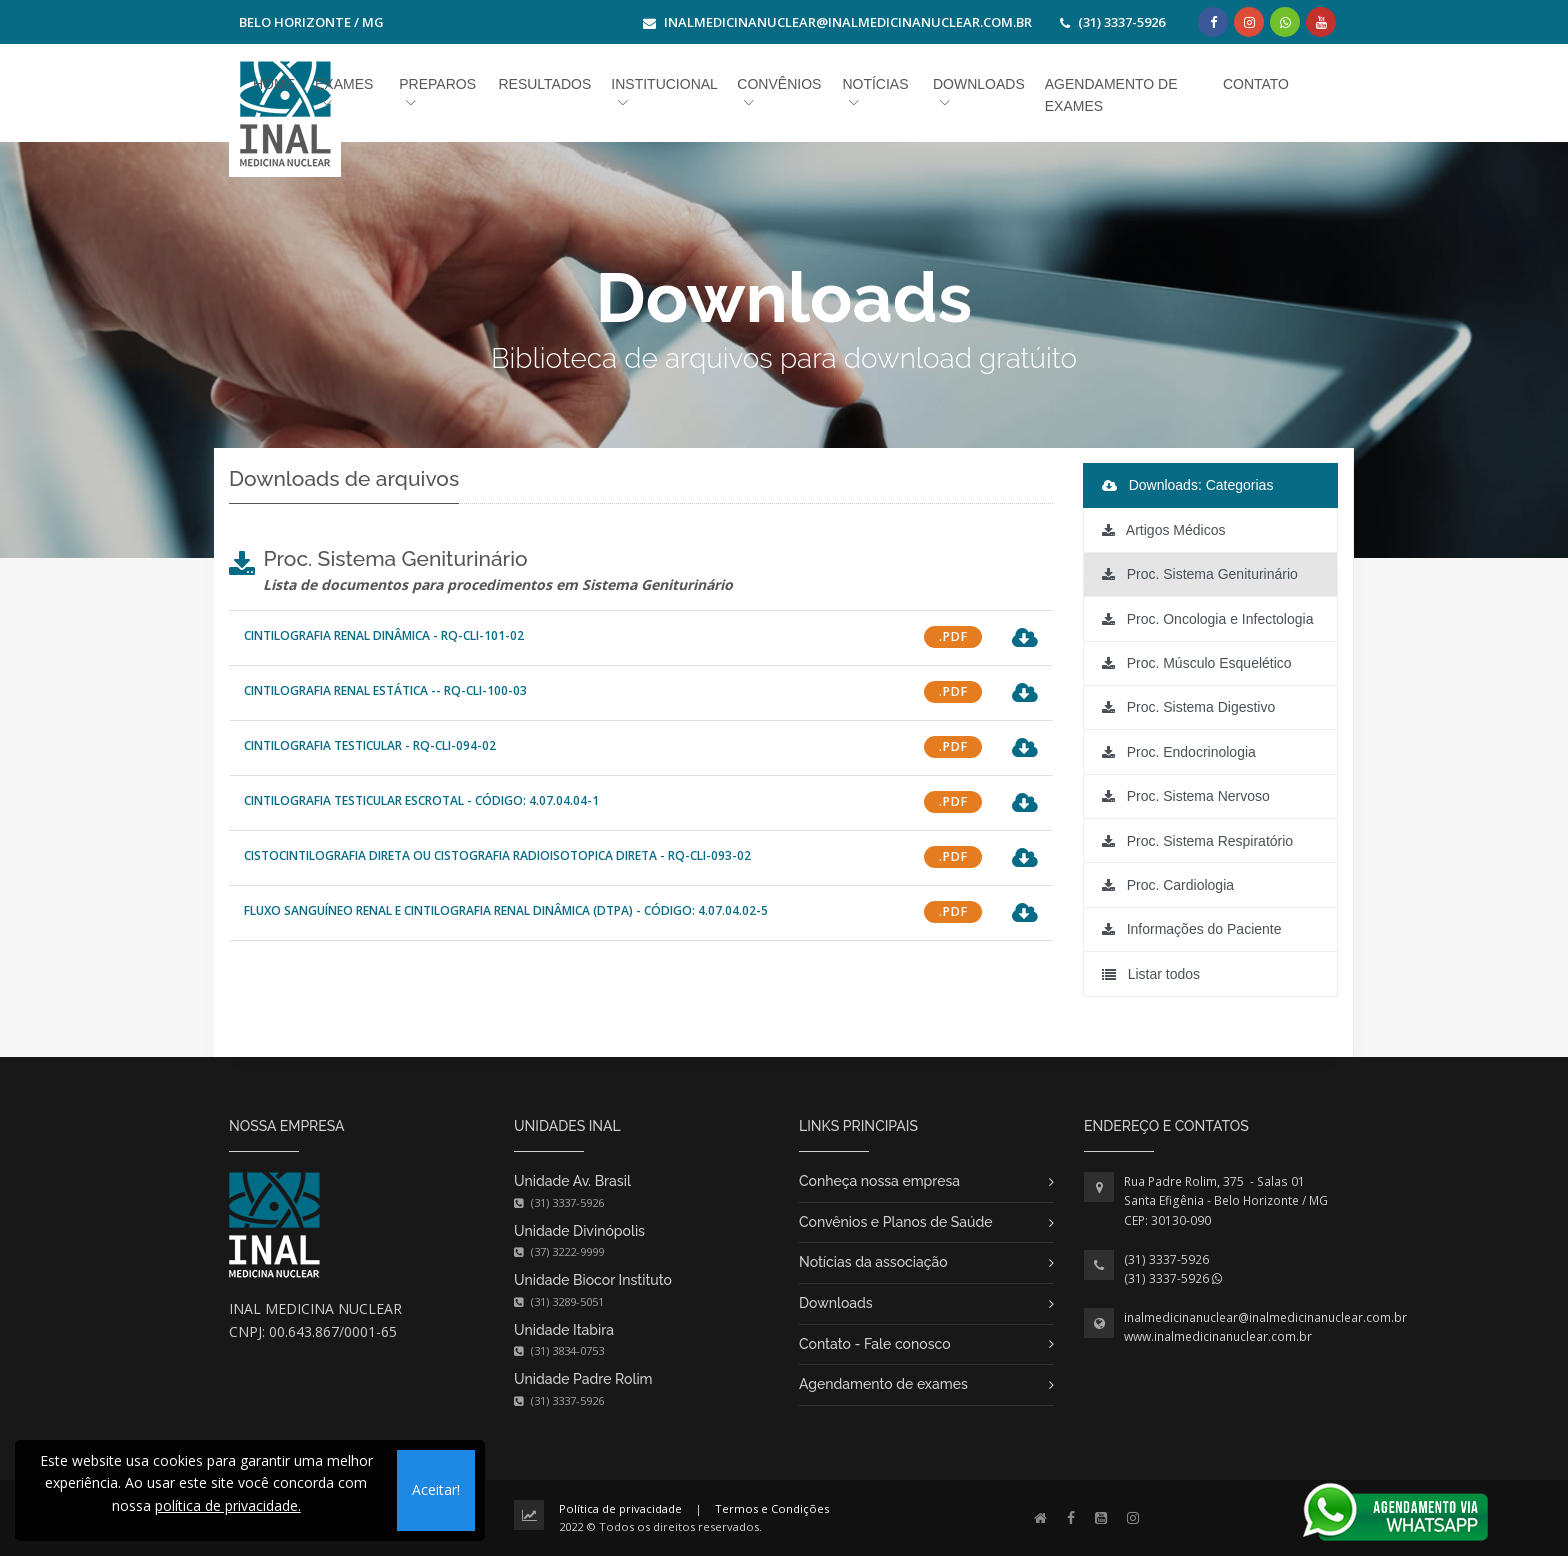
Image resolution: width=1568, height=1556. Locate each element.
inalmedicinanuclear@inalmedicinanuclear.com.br (1265, 1317)
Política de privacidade (620, 1508)
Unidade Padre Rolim (583, 1379)
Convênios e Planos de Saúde (896, 1222)
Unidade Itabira (564, 1330)
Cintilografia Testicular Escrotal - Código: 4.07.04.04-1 (421, 800)
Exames (344, 84)
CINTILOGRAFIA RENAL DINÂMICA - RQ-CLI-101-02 (384, 635)
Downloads (836, 1303)
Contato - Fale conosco (875, 1344)
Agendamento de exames (883, 1384)
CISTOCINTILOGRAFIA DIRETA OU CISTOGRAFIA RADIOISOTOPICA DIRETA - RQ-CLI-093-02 (497, 855)
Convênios (779, 84)
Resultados (544, 84)
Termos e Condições (772, 1508)
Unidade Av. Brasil (572, 1181)
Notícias (875, 84)
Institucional (664, 84)
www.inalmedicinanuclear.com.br (1218, 1336)
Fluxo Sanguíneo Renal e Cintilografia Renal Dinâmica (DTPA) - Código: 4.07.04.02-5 (506, 910)
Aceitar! (436, 1489)
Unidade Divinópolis (579, 1231)
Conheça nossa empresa (879, 1181)
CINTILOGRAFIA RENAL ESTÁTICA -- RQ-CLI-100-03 (385, 690)
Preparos (437, 84)
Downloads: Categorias (1188, 485)
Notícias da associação (873, 1262)
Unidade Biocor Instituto (593, 1280)
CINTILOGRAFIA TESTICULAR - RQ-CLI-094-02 (370, 745)
